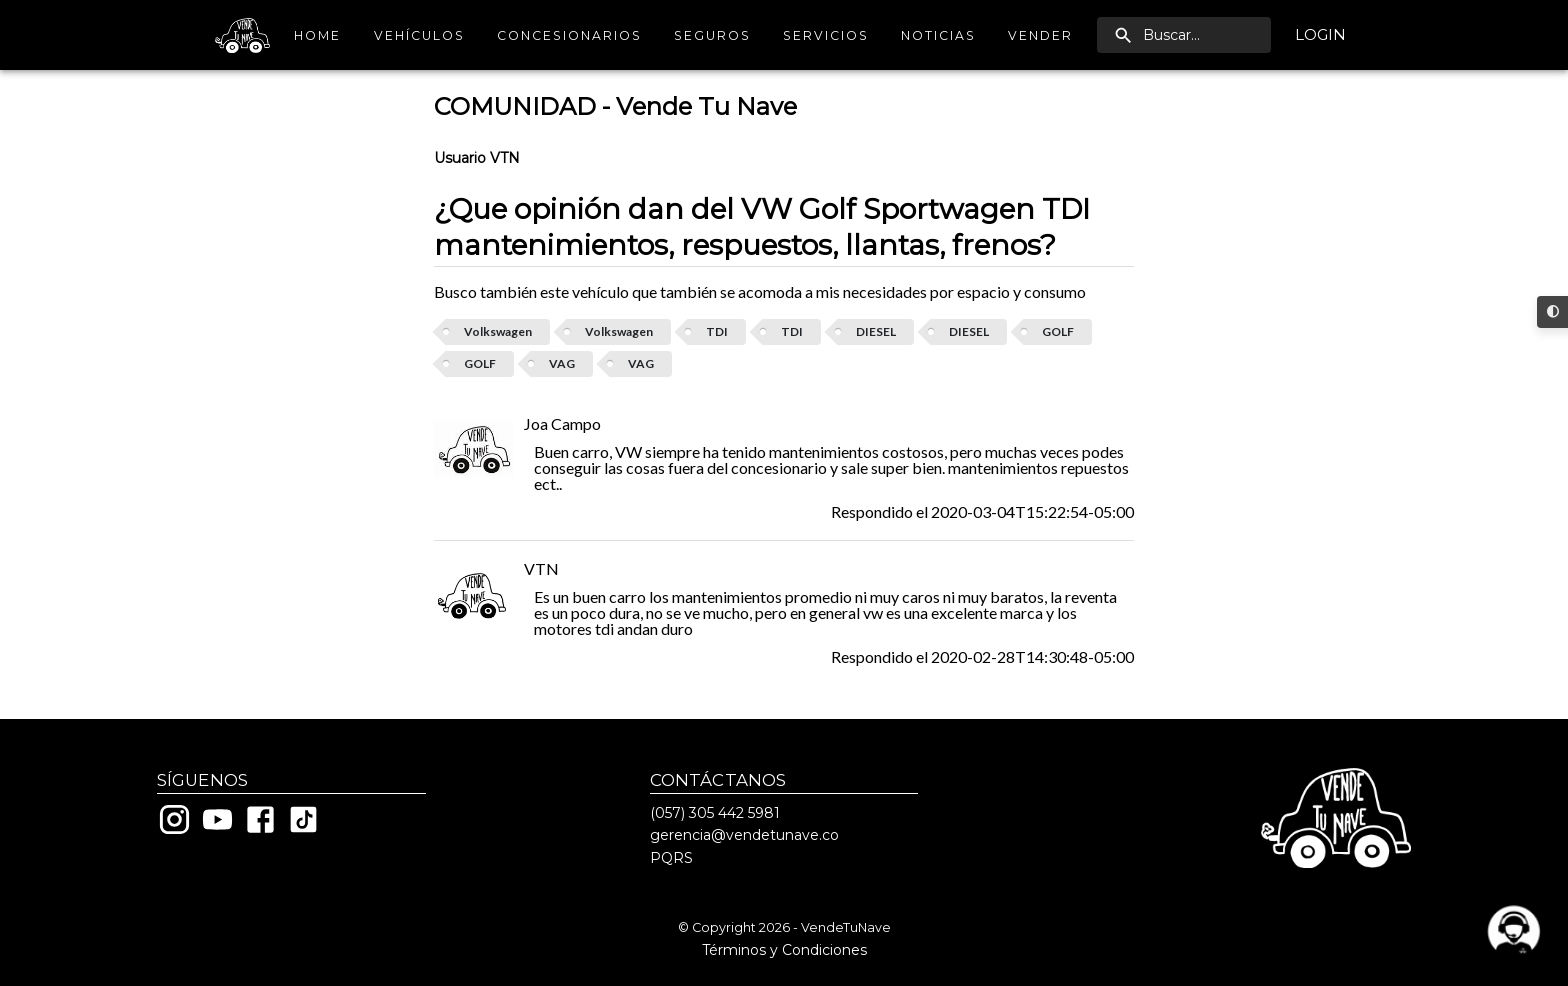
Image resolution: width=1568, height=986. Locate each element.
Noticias (938, 35)
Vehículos (419, 35)
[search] (1184, 35)
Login (1320, 35)
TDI (717, 331)
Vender (1040, 35)
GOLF (1058, 331)
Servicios (826, 35)
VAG (562, 363)
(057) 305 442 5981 (715, 813)
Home (318, 35)
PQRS (671, 858)
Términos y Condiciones (784, 950)
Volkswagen (498, 331)
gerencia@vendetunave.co (744, 835)
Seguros (712, 35)
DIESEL (876, 331)
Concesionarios (569, 35)
